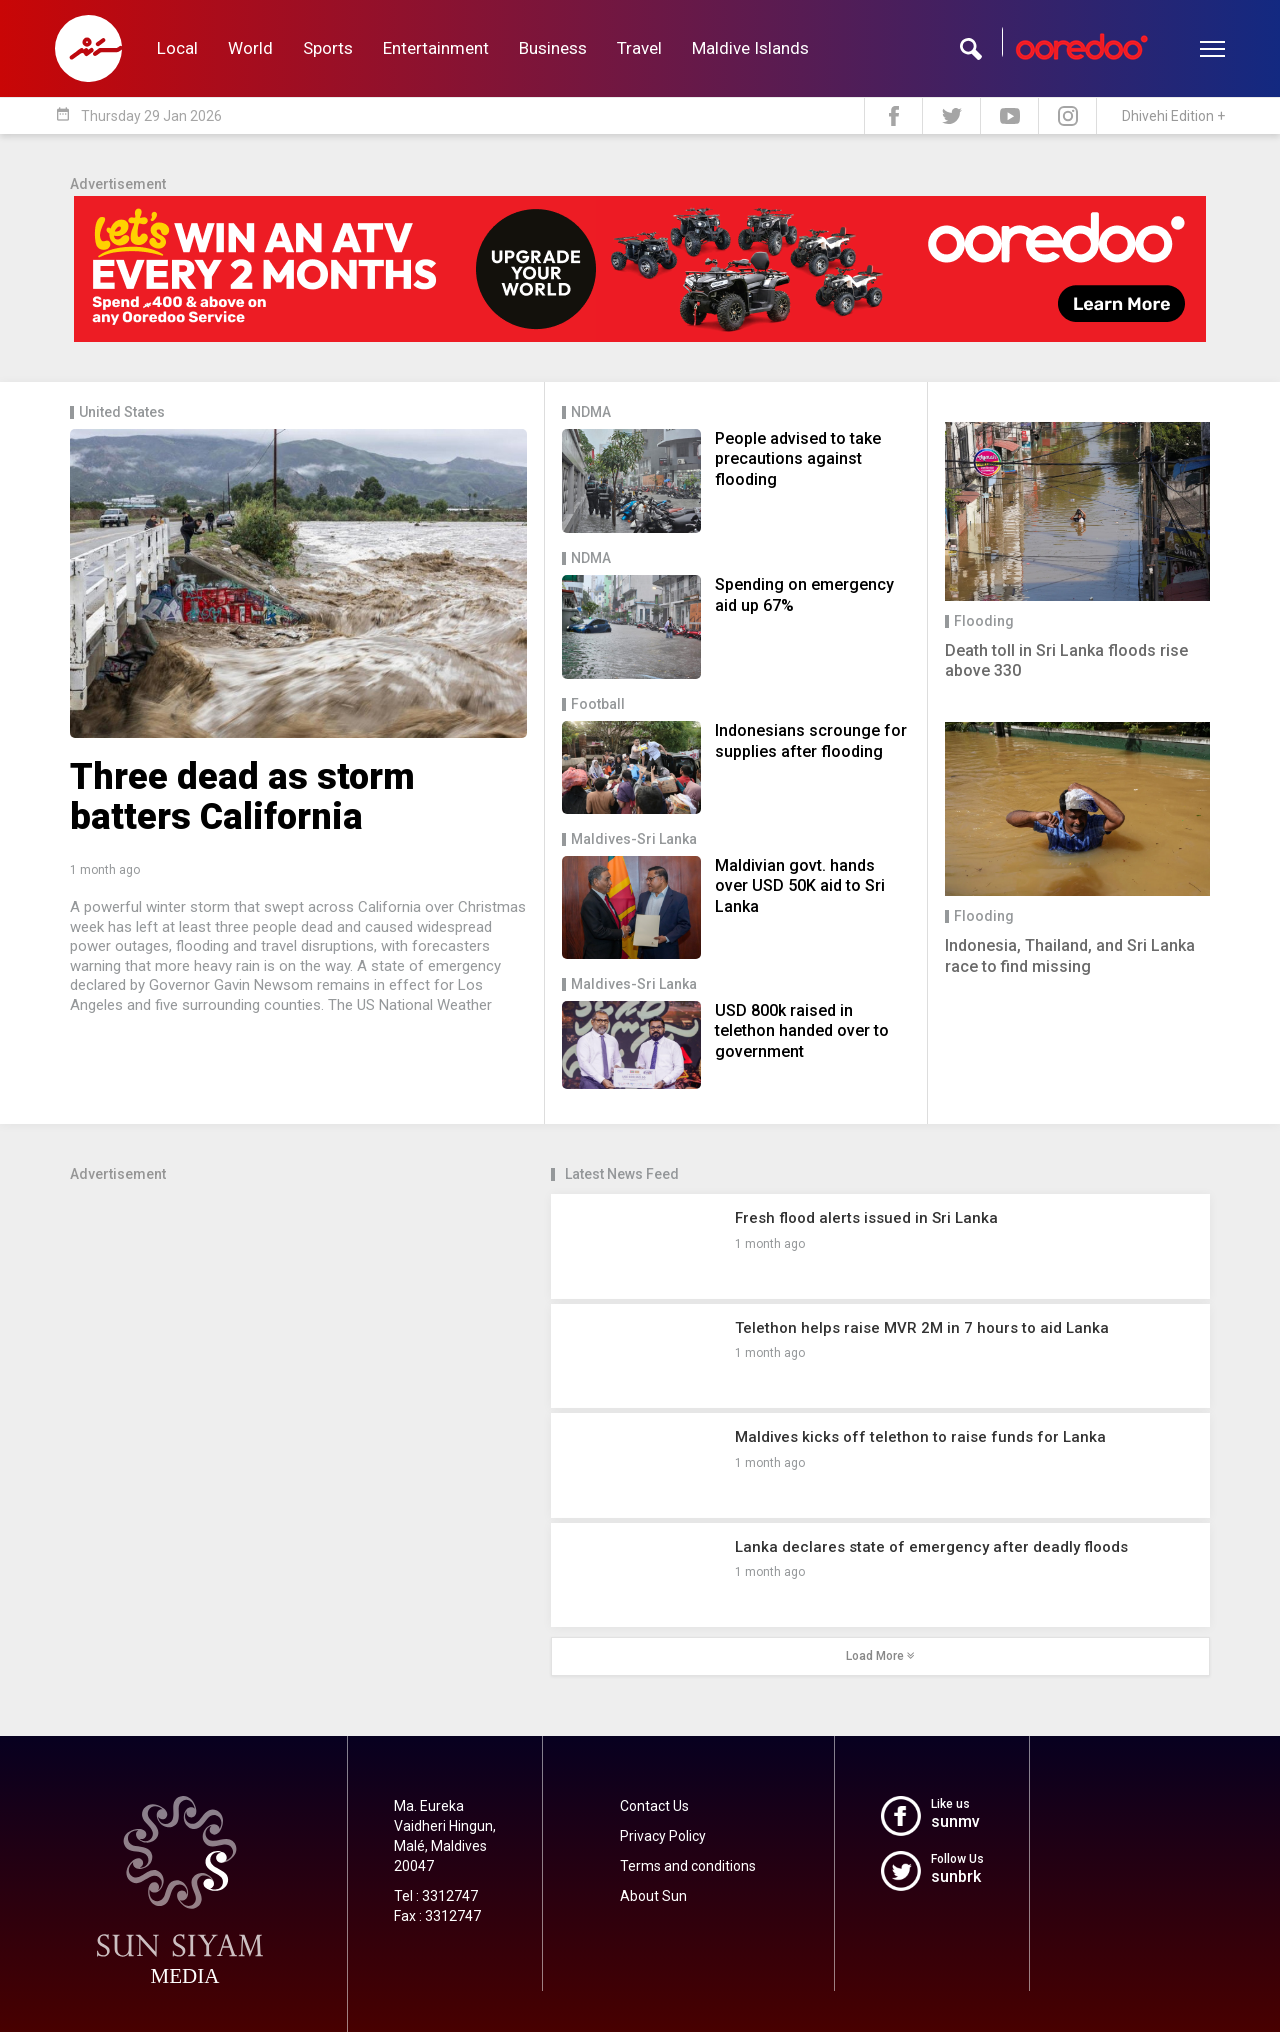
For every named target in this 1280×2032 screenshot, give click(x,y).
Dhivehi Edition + (1173, 116)
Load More (880, 1656)
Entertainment (436, 48)
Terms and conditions (688, 1866)
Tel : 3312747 (436, 1896)
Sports (328, 48)
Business (553, 48)
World (250, 48)
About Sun (653, 1896)
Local (177, 48)
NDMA (591, 412)
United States (122, 412)
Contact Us (654, 1806)
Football (598, 704)
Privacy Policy (663, 1836)
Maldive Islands (750, 48)
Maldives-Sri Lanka (634, 839)
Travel (639, 48)
